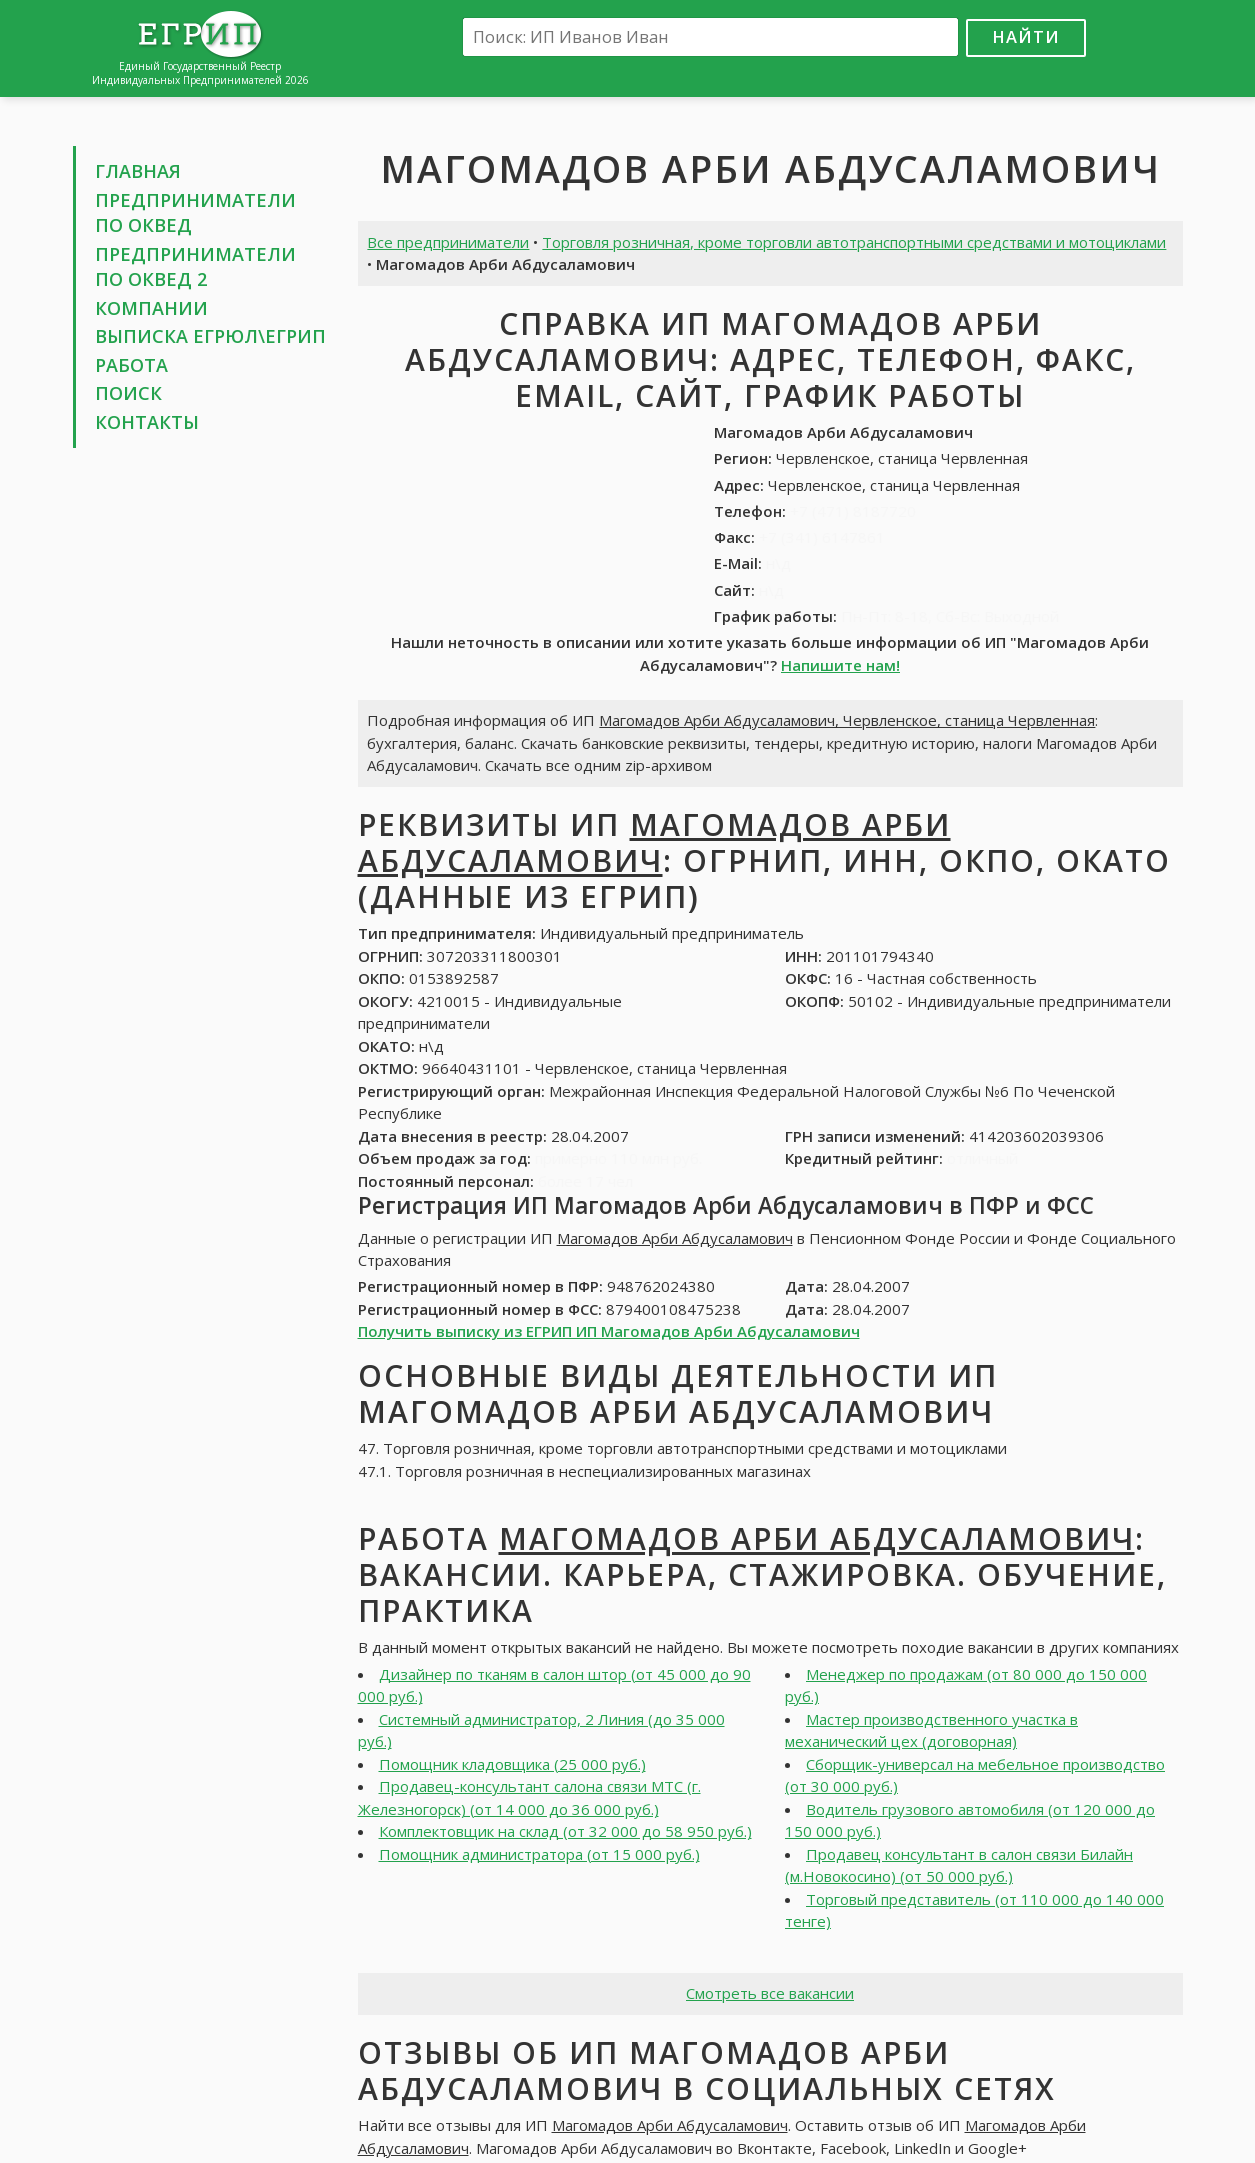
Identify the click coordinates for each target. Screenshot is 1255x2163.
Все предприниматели (448, 242)
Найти (1026, 36)
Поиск (128, 393)
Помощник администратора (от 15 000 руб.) (539, 1854)
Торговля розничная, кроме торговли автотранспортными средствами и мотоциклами (854, 242)
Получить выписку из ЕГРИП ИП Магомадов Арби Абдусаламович (609, 1331)
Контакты (147, 422)
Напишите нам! (840, 665)
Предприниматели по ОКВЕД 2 (195, 267)
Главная (138, 171)
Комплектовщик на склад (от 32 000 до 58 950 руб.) (565, 1831)
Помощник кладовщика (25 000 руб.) (512, 1764)
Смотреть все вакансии (770, 1993)
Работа (131, 365)
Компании (151, 308)
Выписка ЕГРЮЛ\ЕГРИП (210, 336)
